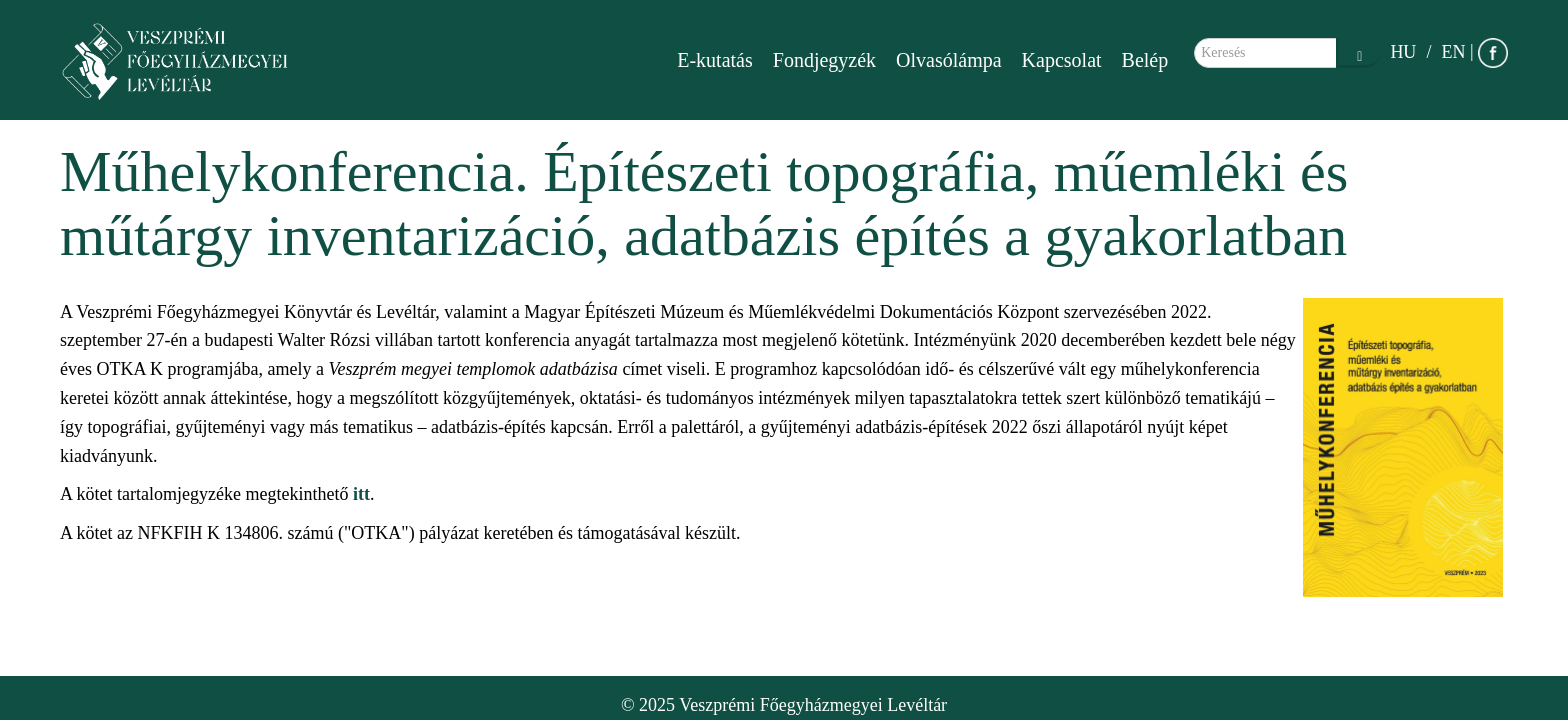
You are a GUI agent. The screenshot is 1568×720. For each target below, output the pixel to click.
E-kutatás (715, 60)
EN (1453, 52)
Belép (1145, 60)
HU (1403, 52)
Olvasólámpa (949, 60)
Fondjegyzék (824, 60)
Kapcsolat (1062, 60)
